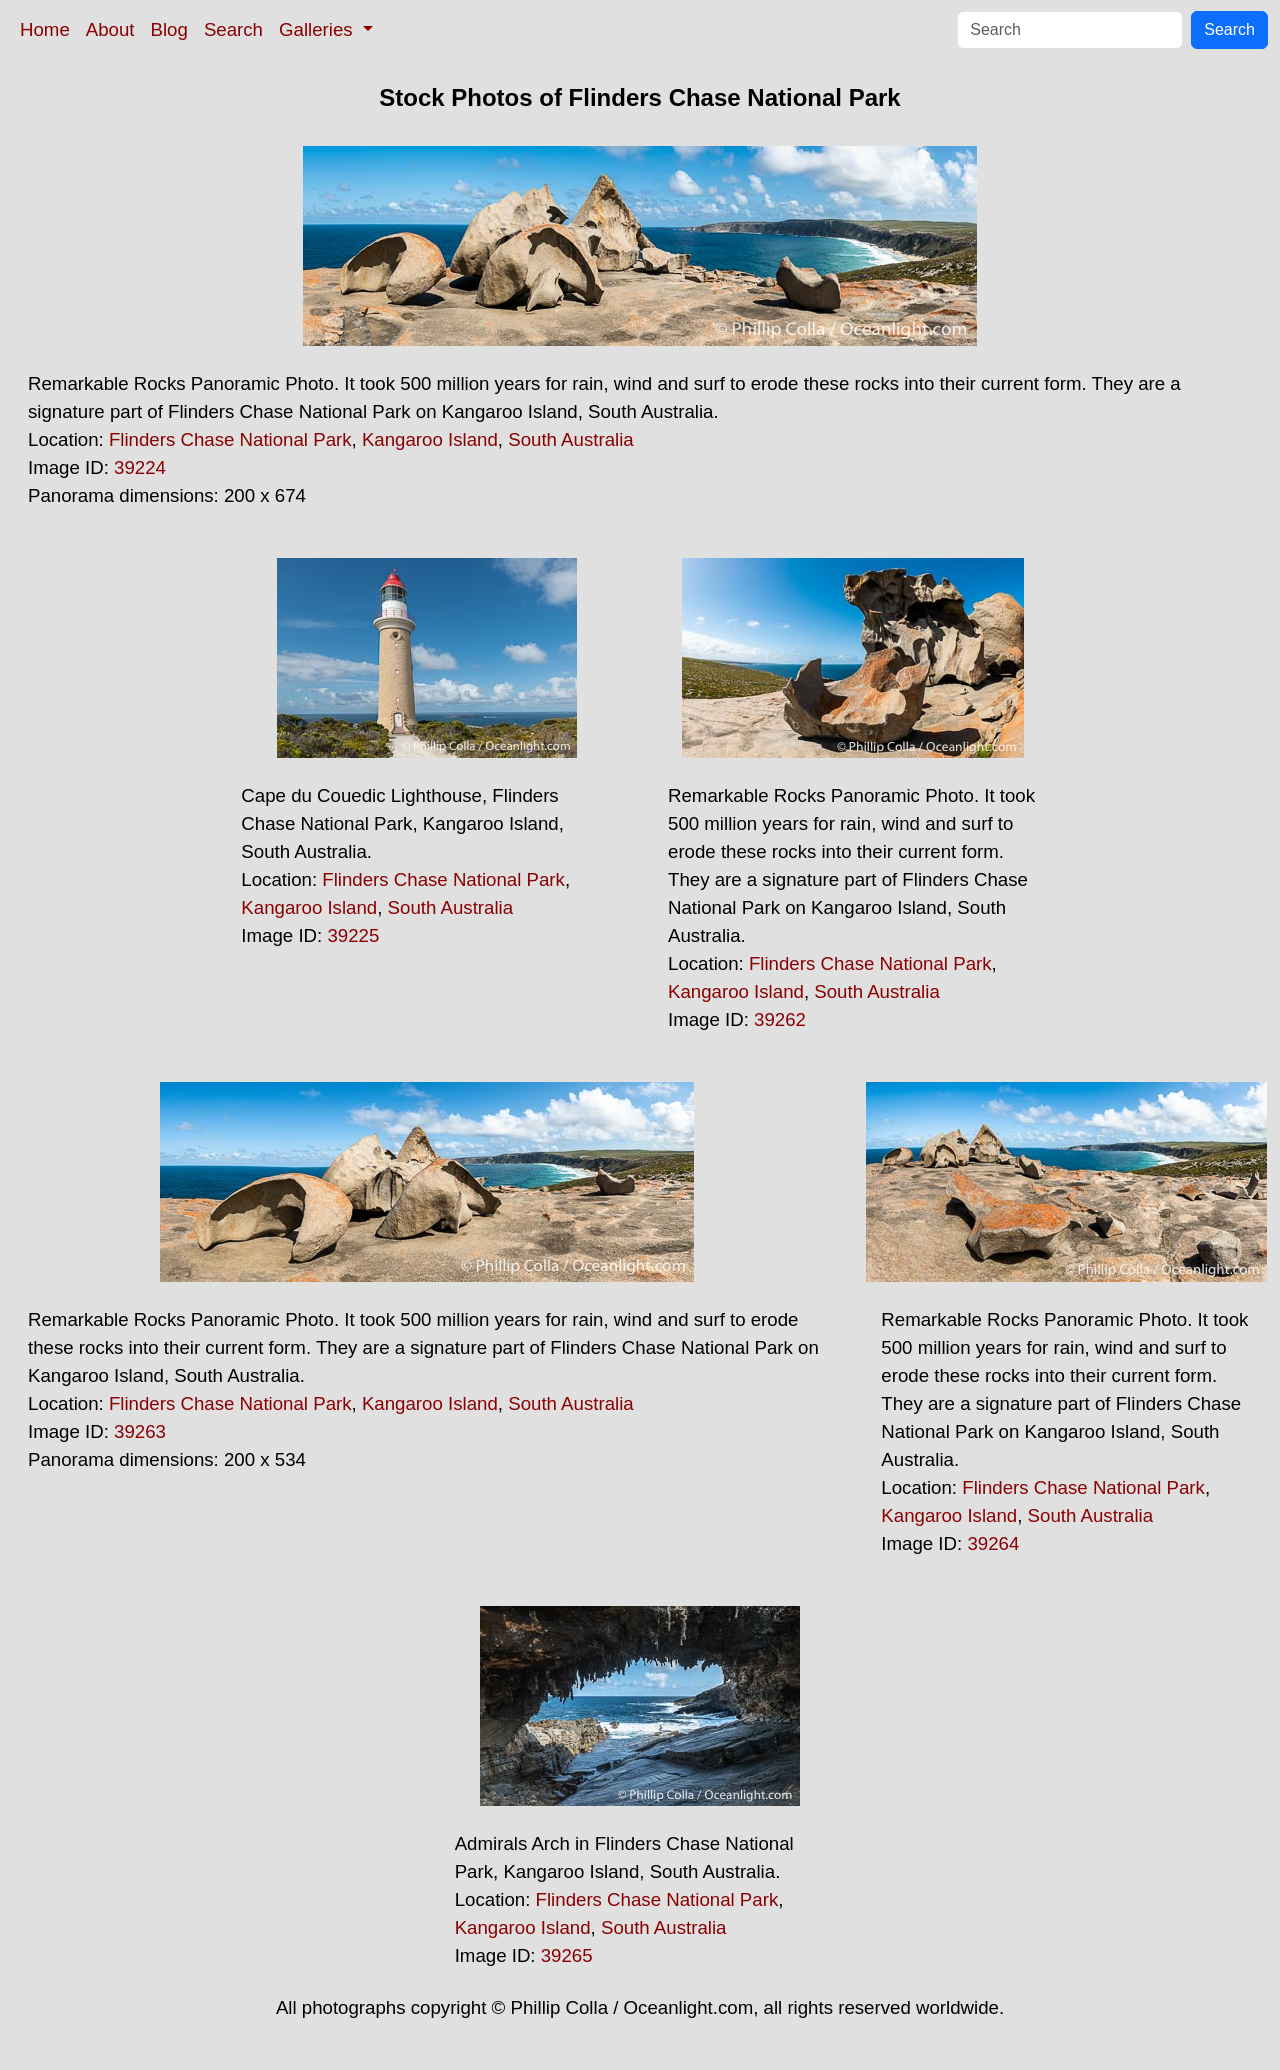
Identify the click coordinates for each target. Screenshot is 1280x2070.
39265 (567, 1955)
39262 (780, 1019)
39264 (993, 1543)
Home (45, 29)
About (110, 29)
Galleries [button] (318, 29)
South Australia (571, 439)
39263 (140, 1431)
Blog (169, 29)
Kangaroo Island (430, 439)
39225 (353, 935)
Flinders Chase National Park (230, 439)
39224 (140, 467)
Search (233, 29)
